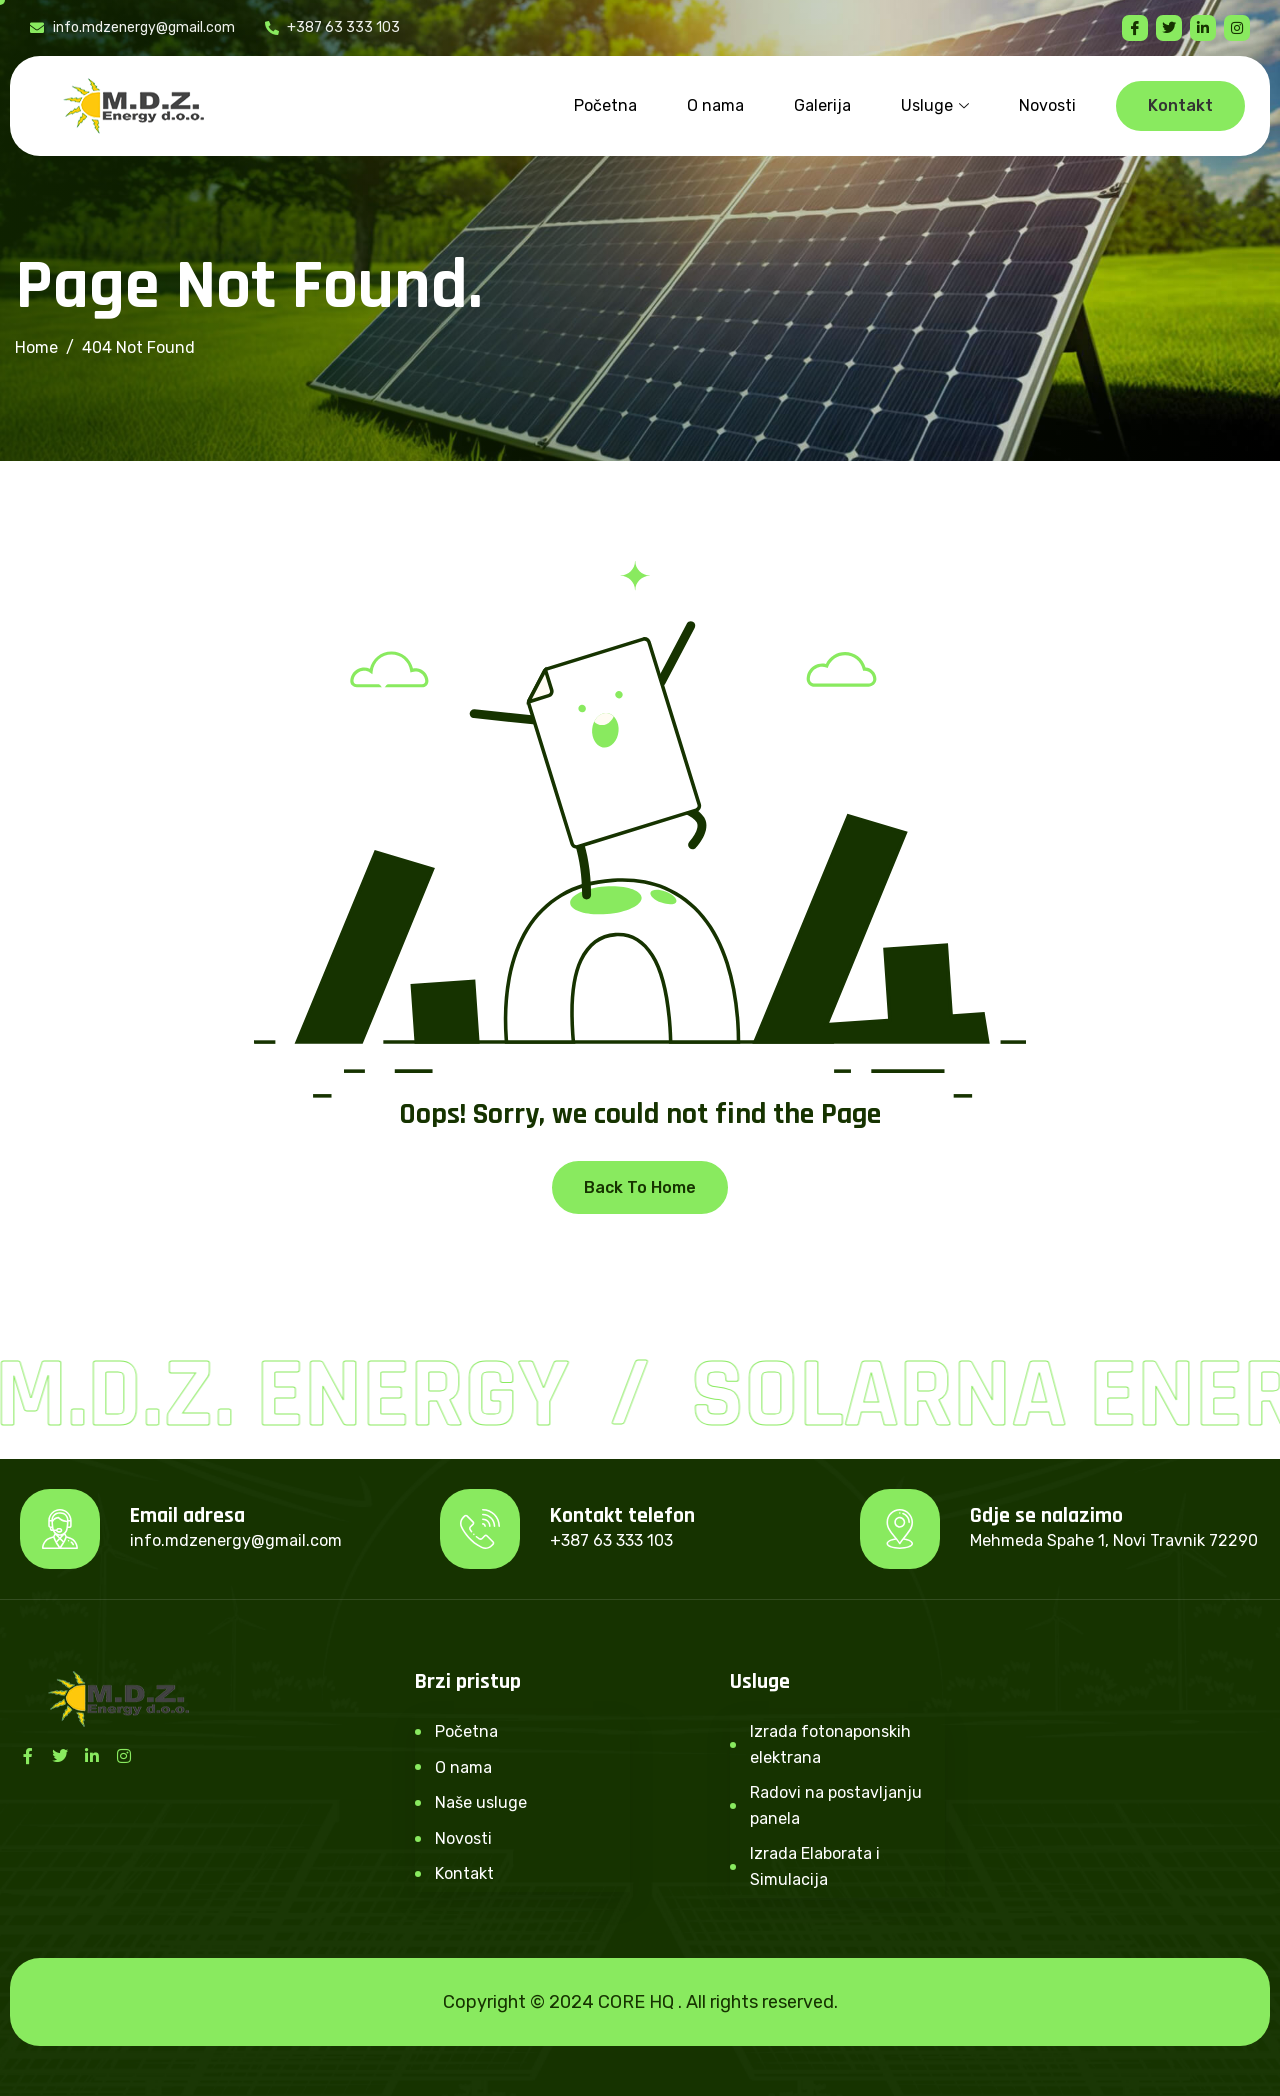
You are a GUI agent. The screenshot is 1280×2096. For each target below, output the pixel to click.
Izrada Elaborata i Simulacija (815, 1866)
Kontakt (464, 1873)
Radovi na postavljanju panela (836, 1805)
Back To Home (640, 1187)
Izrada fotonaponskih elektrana (830, 1744)
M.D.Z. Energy (289, 1396)
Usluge (935, 105)
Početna (605, 105)
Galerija (822, 105)
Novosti (1047, 105)
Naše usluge (481, 1802)
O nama (715, 105)
